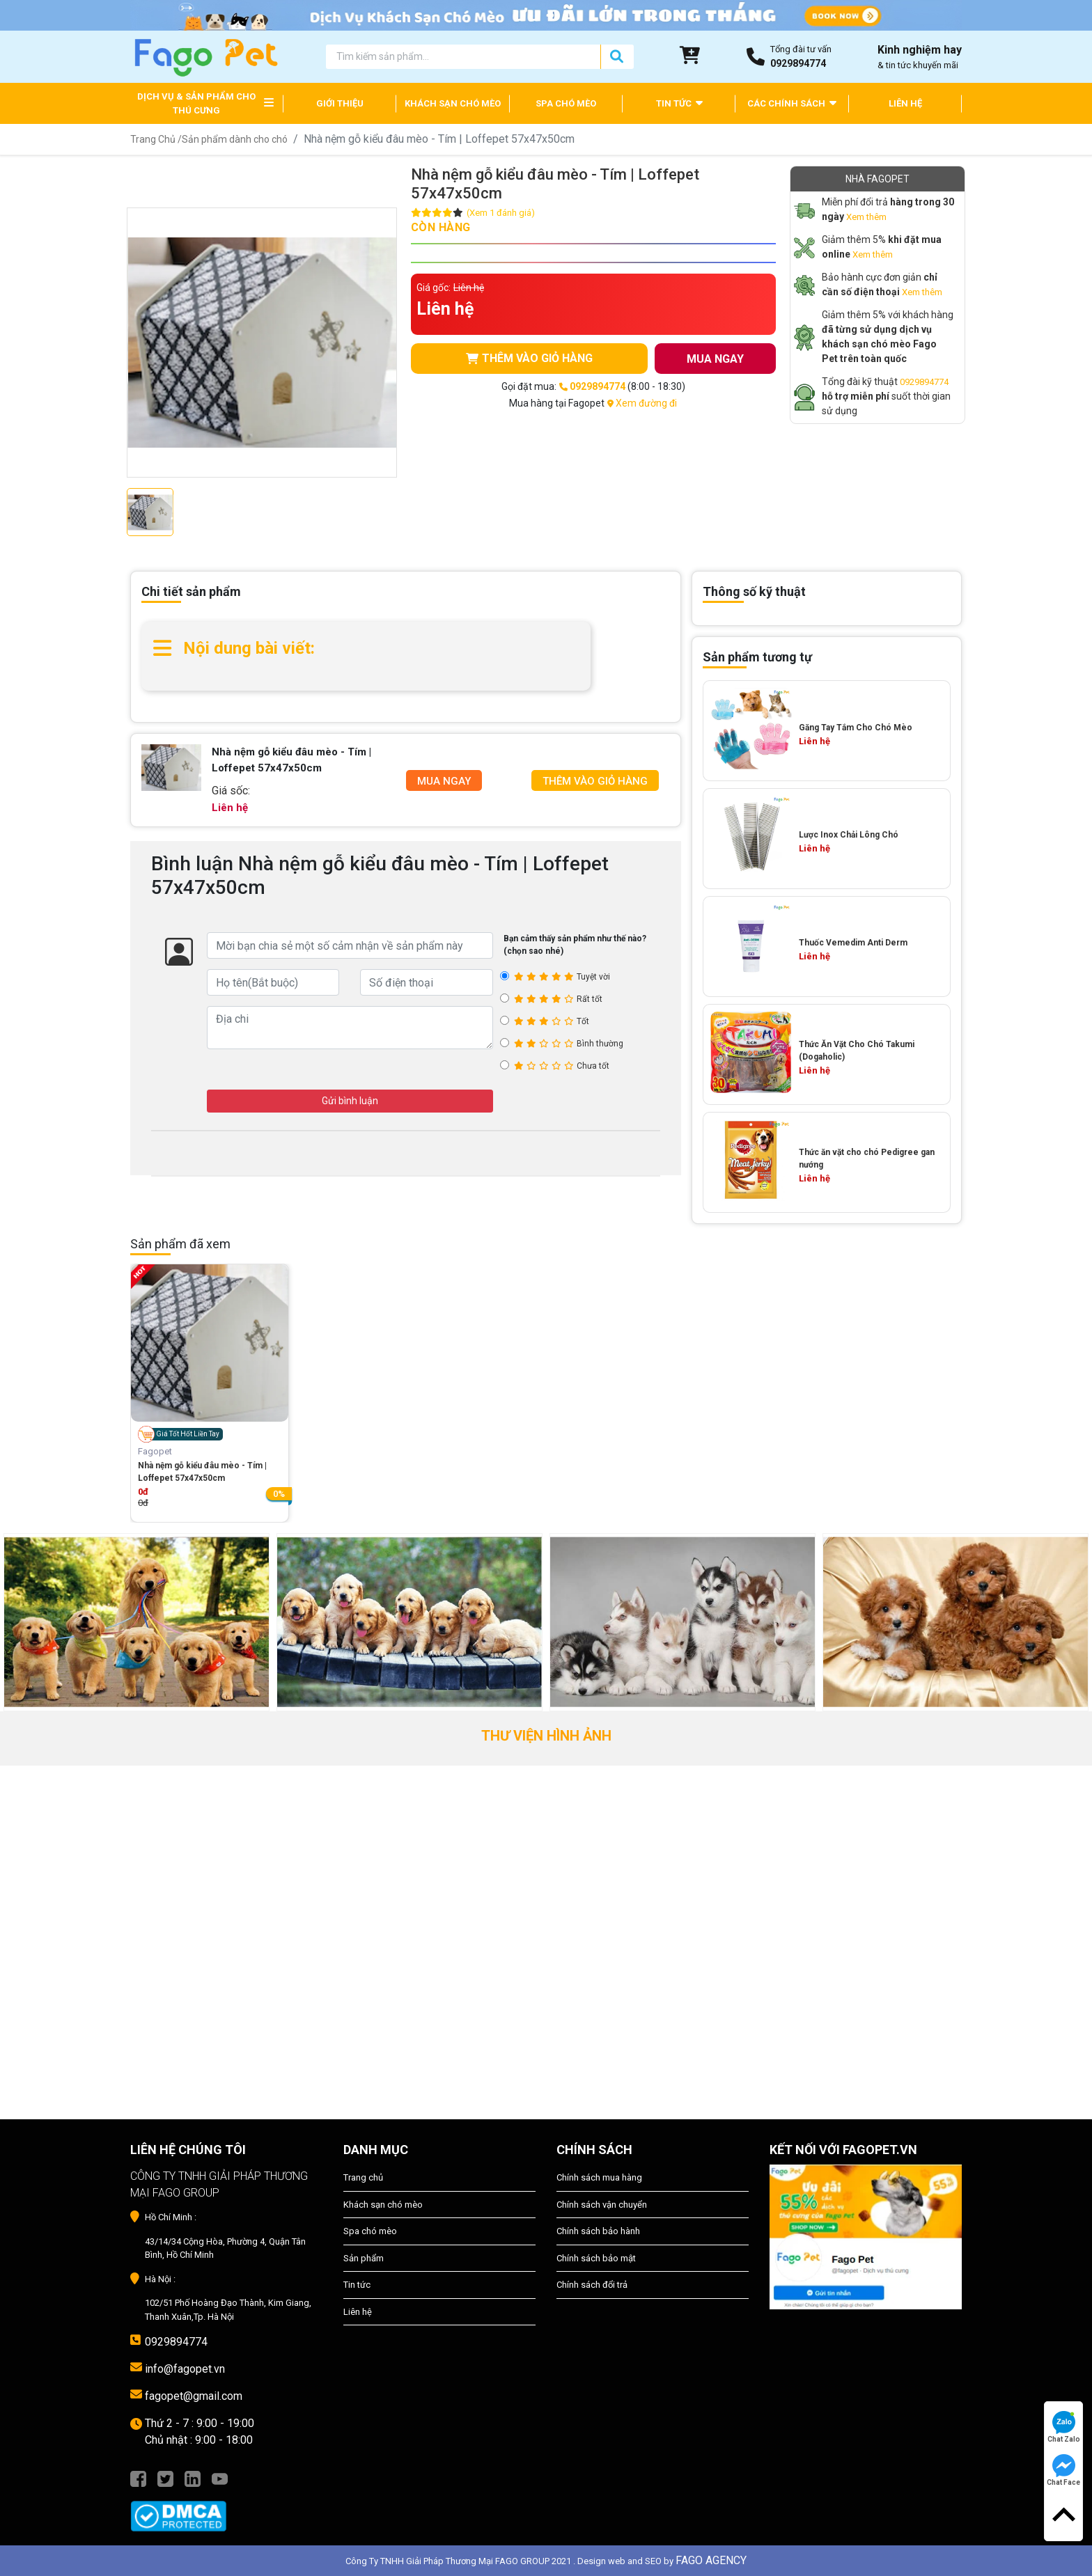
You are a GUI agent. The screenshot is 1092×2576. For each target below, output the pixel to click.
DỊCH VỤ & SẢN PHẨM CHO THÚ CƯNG (196, 103)
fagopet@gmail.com (193, 2396)
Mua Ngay (444, 781)
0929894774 (924, 382)
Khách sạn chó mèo (383, 2204)
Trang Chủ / (156, 139)
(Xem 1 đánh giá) (501, 212)
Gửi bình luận (350, 1100)
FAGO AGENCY (711, 2560)
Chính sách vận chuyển (601, 2204)
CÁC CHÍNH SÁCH (791, 103)
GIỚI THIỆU (340, 103)
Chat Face (1063, 2470)
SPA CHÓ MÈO (566, 103)
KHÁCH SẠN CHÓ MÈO (453, 103)
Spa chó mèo (370, 2231)
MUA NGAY (715, 359)
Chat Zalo (1063, 2427)
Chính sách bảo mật (596, 2258)
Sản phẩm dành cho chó (235, 139)
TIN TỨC (679, 103)
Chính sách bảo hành (598, 2231)
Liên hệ (357, 2312)
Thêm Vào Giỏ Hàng (595, 781)
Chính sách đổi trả (591, 2284)
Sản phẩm (363, 2258)
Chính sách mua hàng (599, 2177)
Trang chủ (363, 2177)
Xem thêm (866, 217)
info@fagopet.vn (185, 2368)
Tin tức (356, 2284)
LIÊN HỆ (905, 103)
